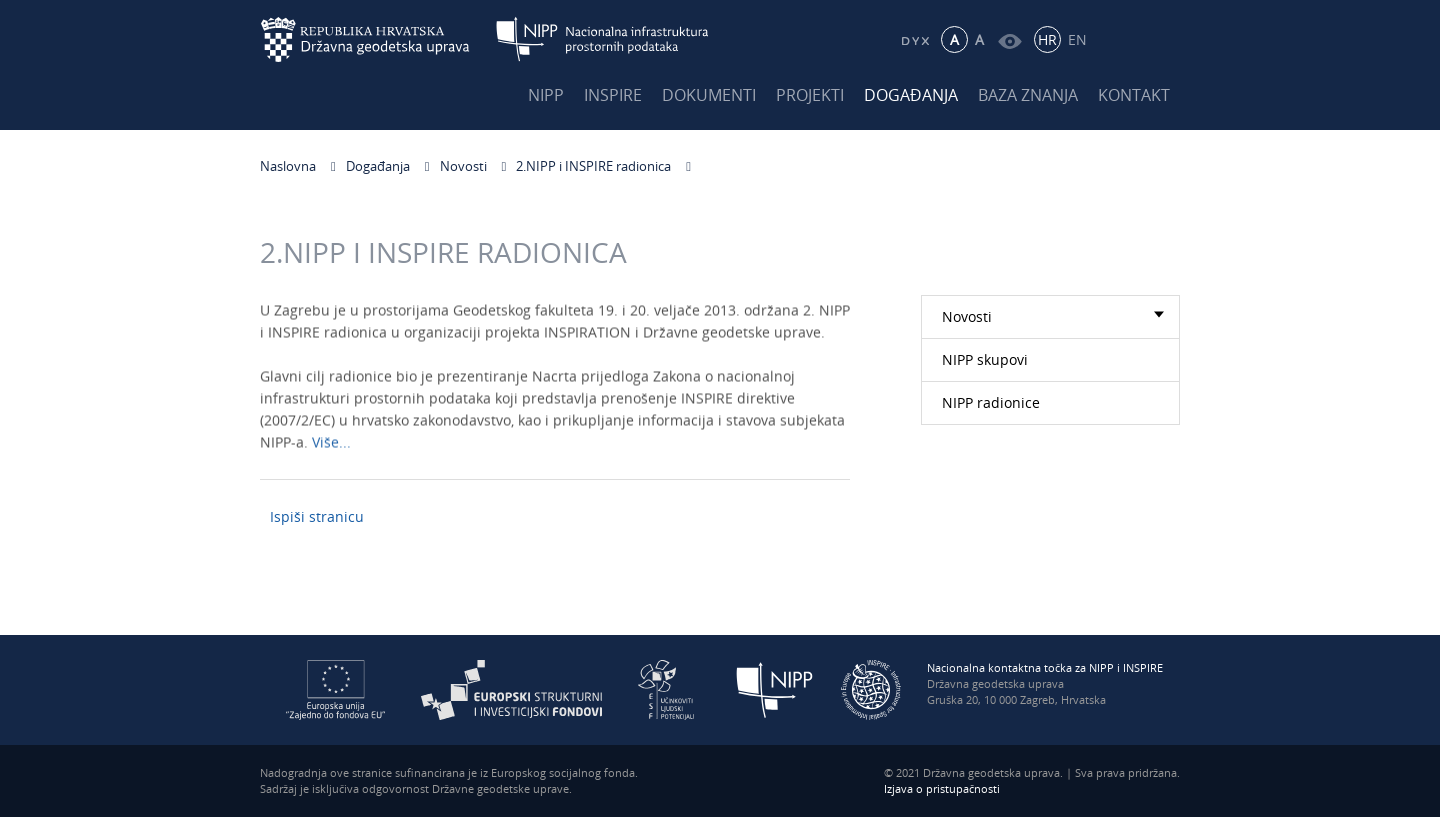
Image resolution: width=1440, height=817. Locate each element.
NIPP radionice (991, 402)
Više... (331, 445)
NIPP (546, 95)
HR (1047, 39)
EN (1077, 39)
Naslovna (288, 166)
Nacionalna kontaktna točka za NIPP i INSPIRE (1045, 667)
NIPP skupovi (985, 359)
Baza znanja (1028, 95)
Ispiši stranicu (317, 516)
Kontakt (1134, 95)
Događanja (911, 95)
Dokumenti (709, 95)
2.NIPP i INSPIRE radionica (593, 166)
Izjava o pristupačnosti (942, 788)
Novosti (463, 166)
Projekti (810, 95)
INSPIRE (613, 95)
